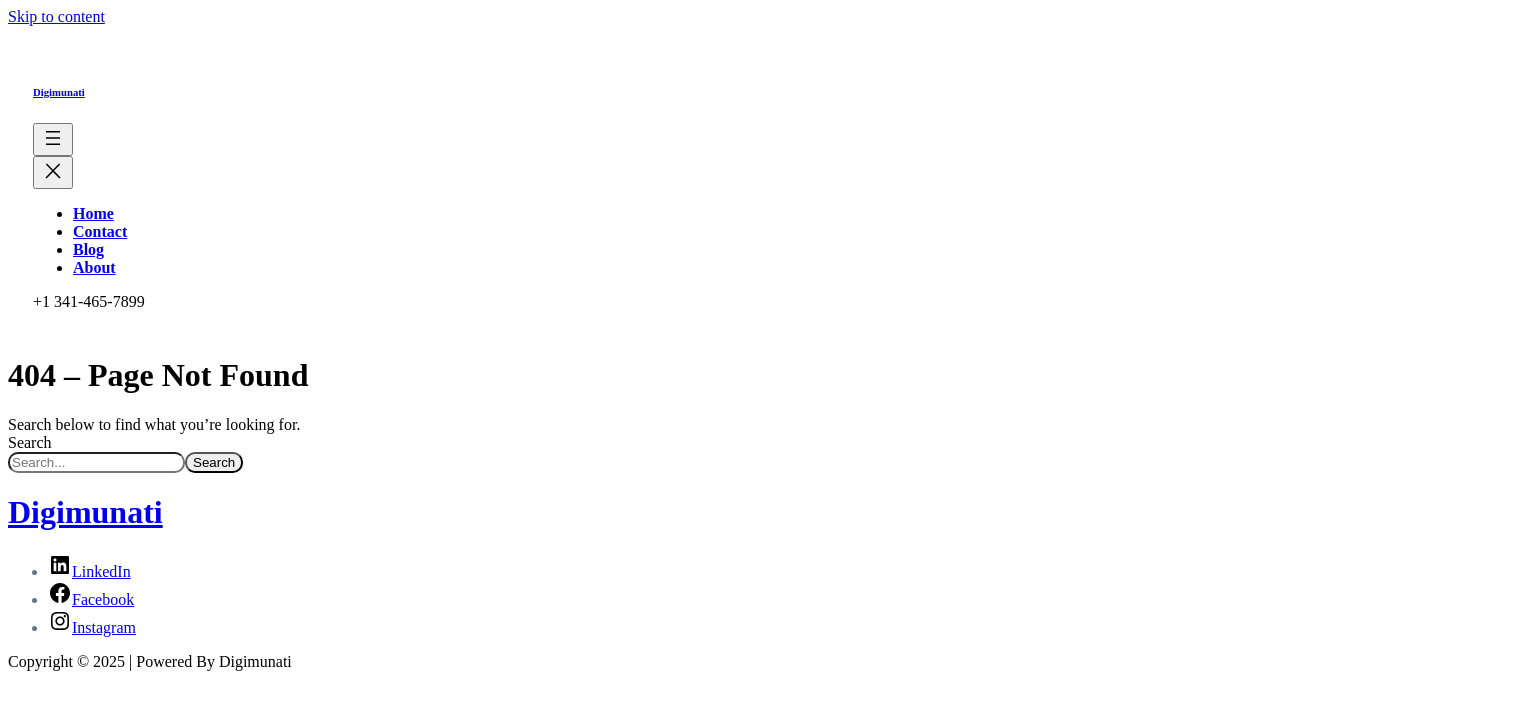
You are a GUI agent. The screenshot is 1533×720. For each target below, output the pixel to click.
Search (30, 442)
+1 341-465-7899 (89, 301)
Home (93, 213)
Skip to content (56, 16)
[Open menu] (53, 139)
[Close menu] (53, 172)
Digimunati (59, 92)
